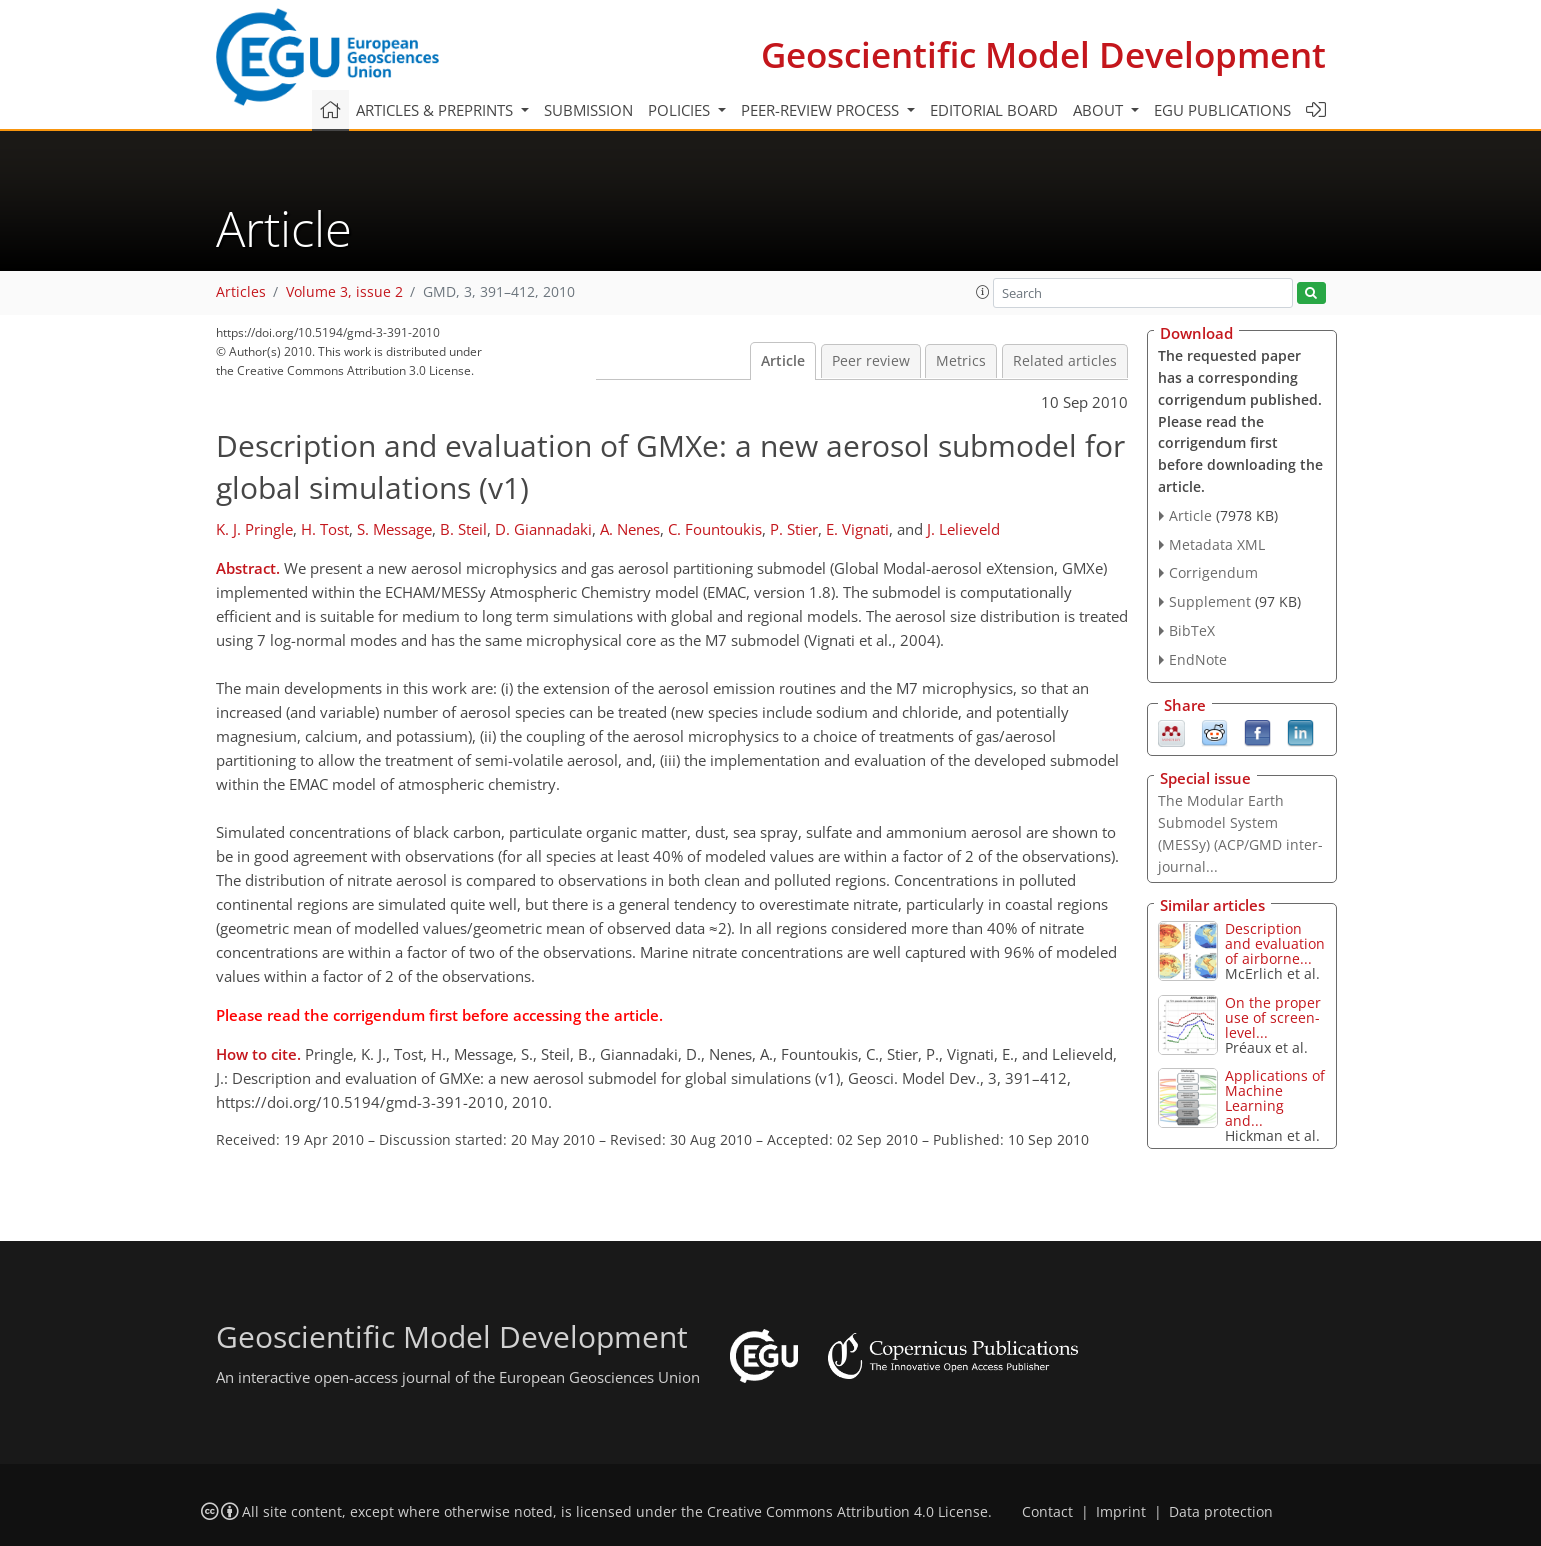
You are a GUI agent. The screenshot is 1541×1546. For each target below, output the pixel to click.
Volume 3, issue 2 (344, 292)
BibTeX (1192, 630)
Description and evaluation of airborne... (1275, 943)
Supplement (1210, 601)
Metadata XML (1217, 544)
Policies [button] (681, 110)
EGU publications (1222, 110)
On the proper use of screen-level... (1273, 1017)
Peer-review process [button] (822, 110)
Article (783, 361)
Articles (241, 292)
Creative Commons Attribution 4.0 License (847, 1512)
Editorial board (994, 110)
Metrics (961, 361)
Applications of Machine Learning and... (1275, 1098)
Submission (588, 110)
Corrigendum (1213, 572)
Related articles (1065, 361)
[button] (983, 292)
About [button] (1100, 110)
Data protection (1221, 1512)
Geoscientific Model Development (1043, 54)
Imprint (1121, 1512)
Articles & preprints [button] (436, 110)
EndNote (1198, 659)
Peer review (871, 361)
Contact (1047, 1512)
